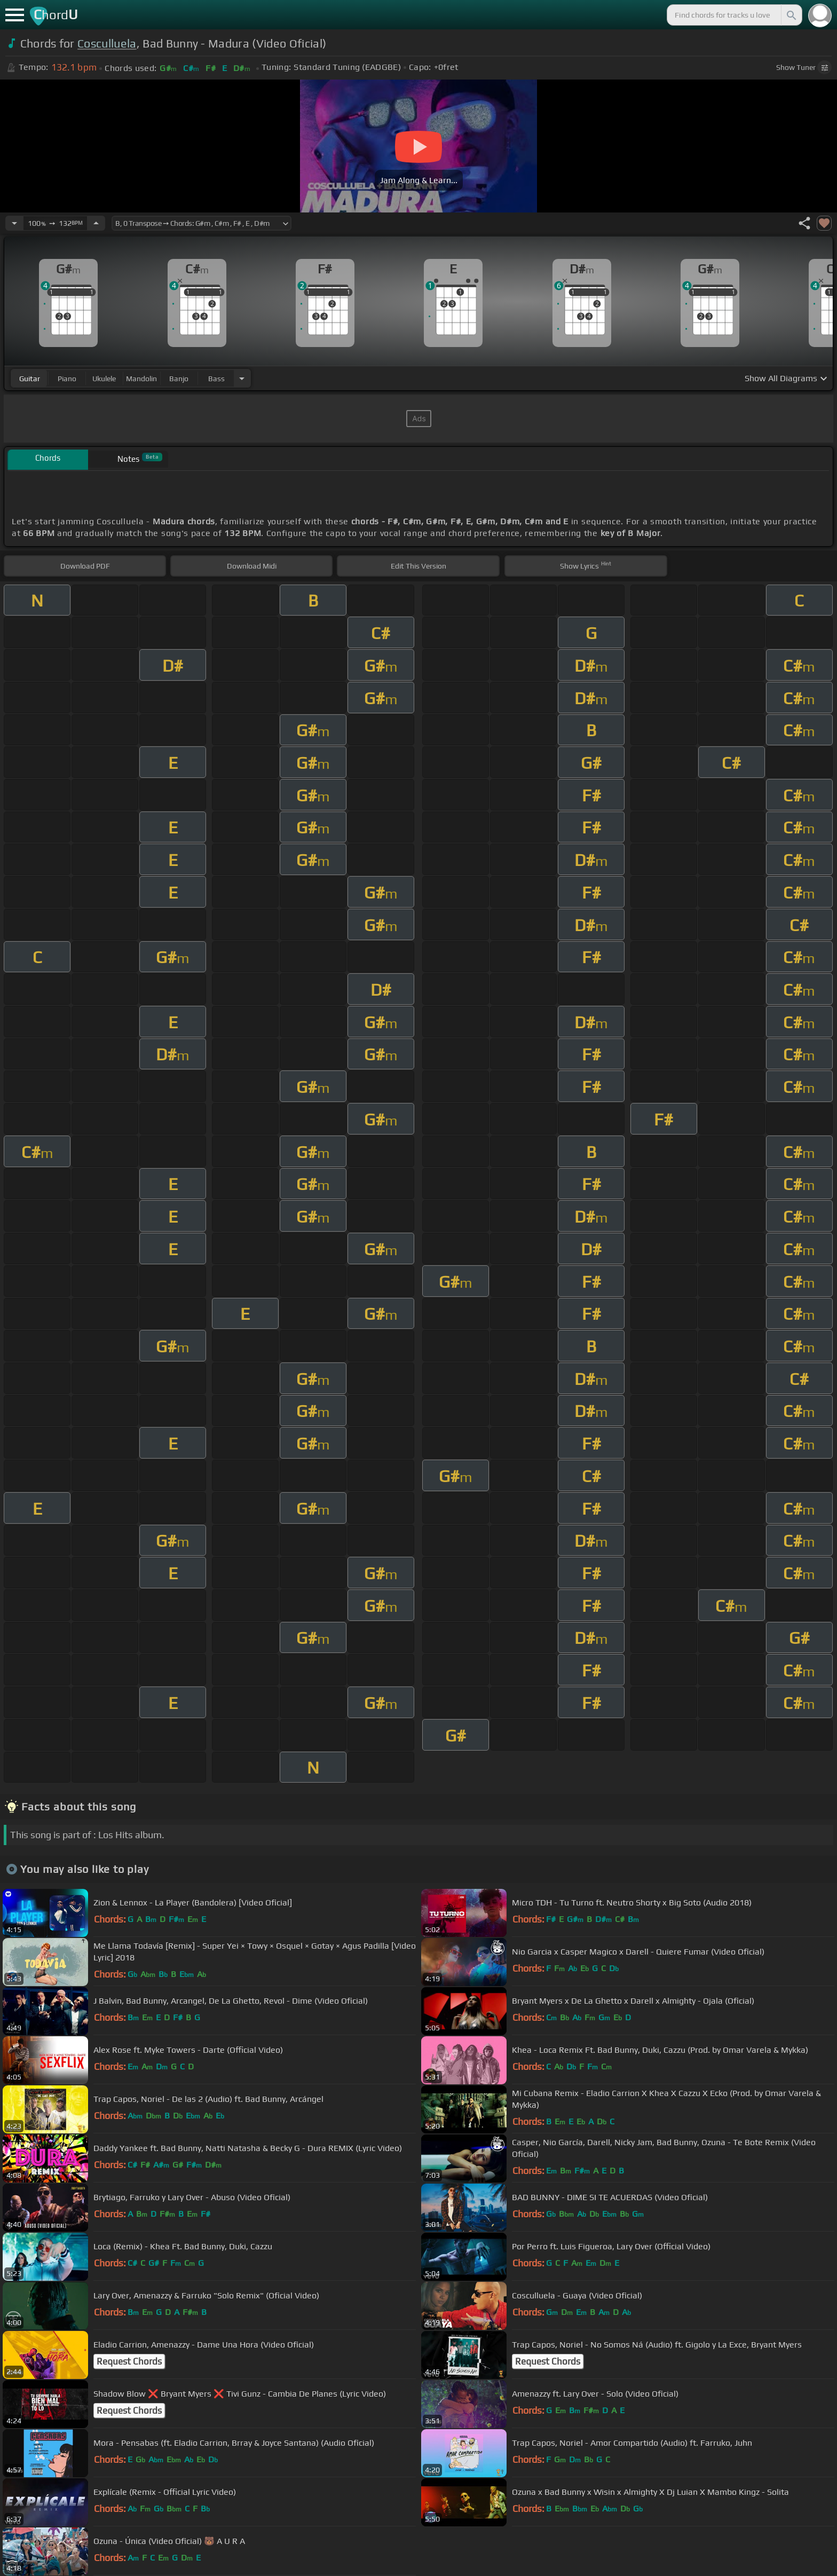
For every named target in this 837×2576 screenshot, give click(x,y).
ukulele (104, 378)
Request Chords (129, 2361)
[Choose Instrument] (242, 378)
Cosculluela (107, 43)
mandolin (141, 378)
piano (67, 378)
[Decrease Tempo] (14, 223)
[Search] (790, 15)
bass (216, 378)
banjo (178, 378)
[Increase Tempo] (96, 223)
